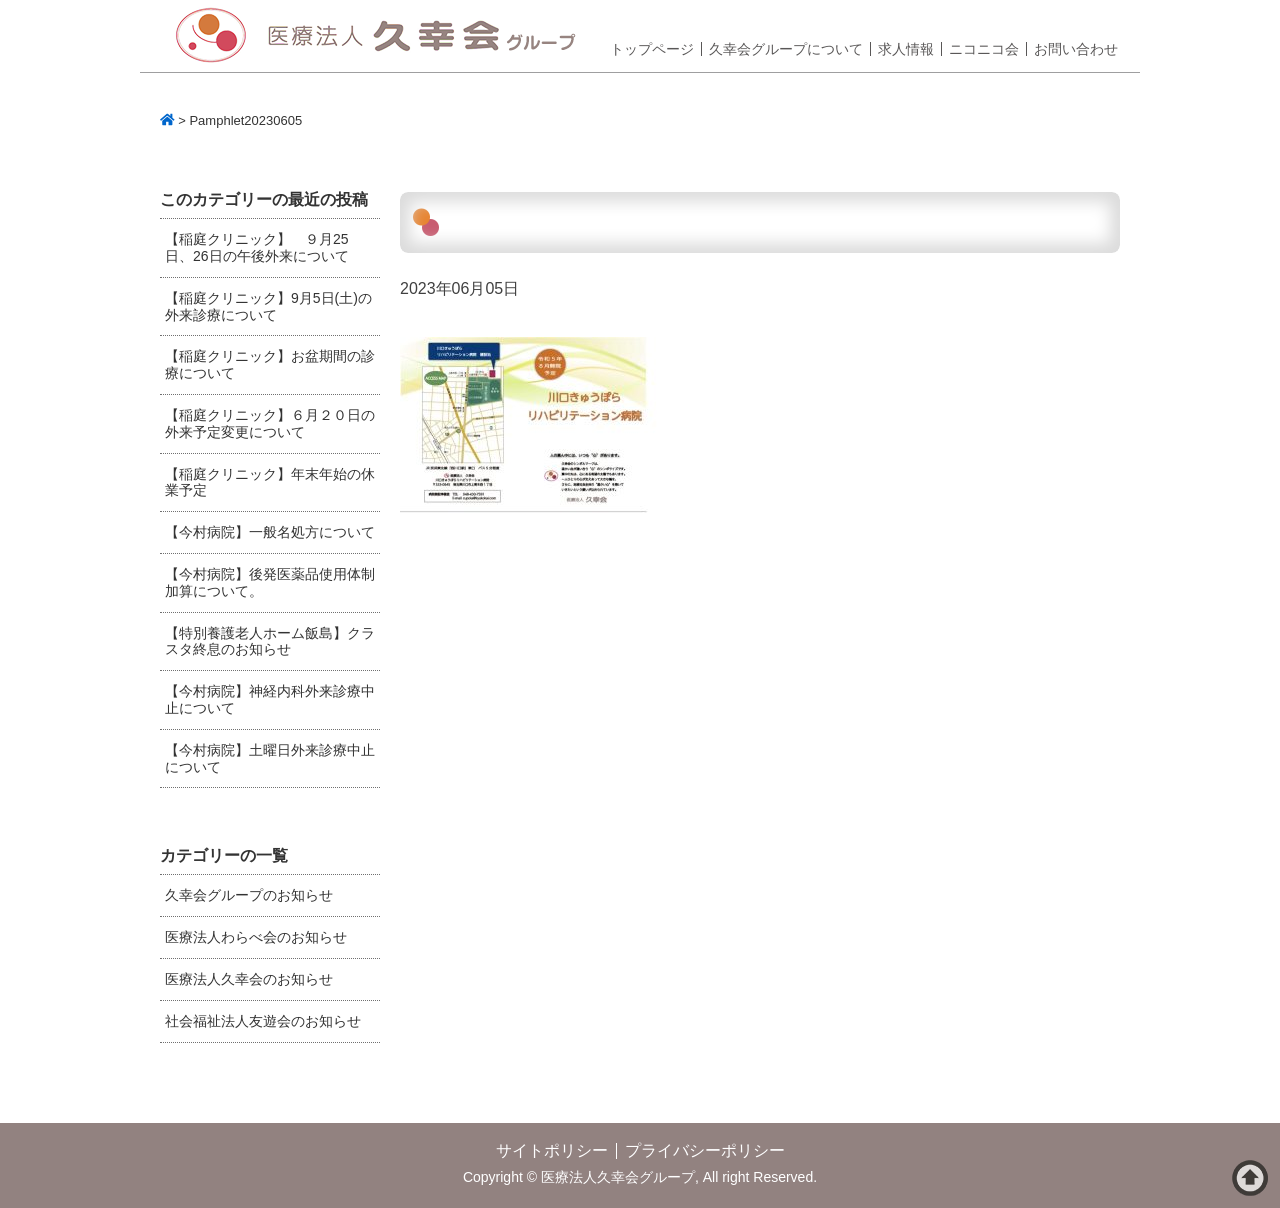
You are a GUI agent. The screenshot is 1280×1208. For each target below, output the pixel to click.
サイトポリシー (552, 1150)
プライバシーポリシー (705, 1150)
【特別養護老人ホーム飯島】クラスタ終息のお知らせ (270, 641)
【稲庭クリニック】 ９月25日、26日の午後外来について (257, 247)
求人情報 (906, 49)
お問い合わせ (1076, 49)
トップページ (652, 49)
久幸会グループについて (786, 49)
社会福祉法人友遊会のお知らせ (263, 1021)
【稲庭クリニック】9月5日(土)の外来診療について (268, 306)
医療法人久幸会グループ (383, 36)
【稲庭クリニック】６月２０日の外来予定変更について (270, 423)
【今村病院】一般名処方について (270, 532)
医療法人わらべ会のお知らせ (256, 937)
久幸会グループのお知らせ (249, 895)
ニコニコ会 (984, 49)
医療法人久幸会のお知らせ (249, 979)
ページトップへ (1250, 1178)
